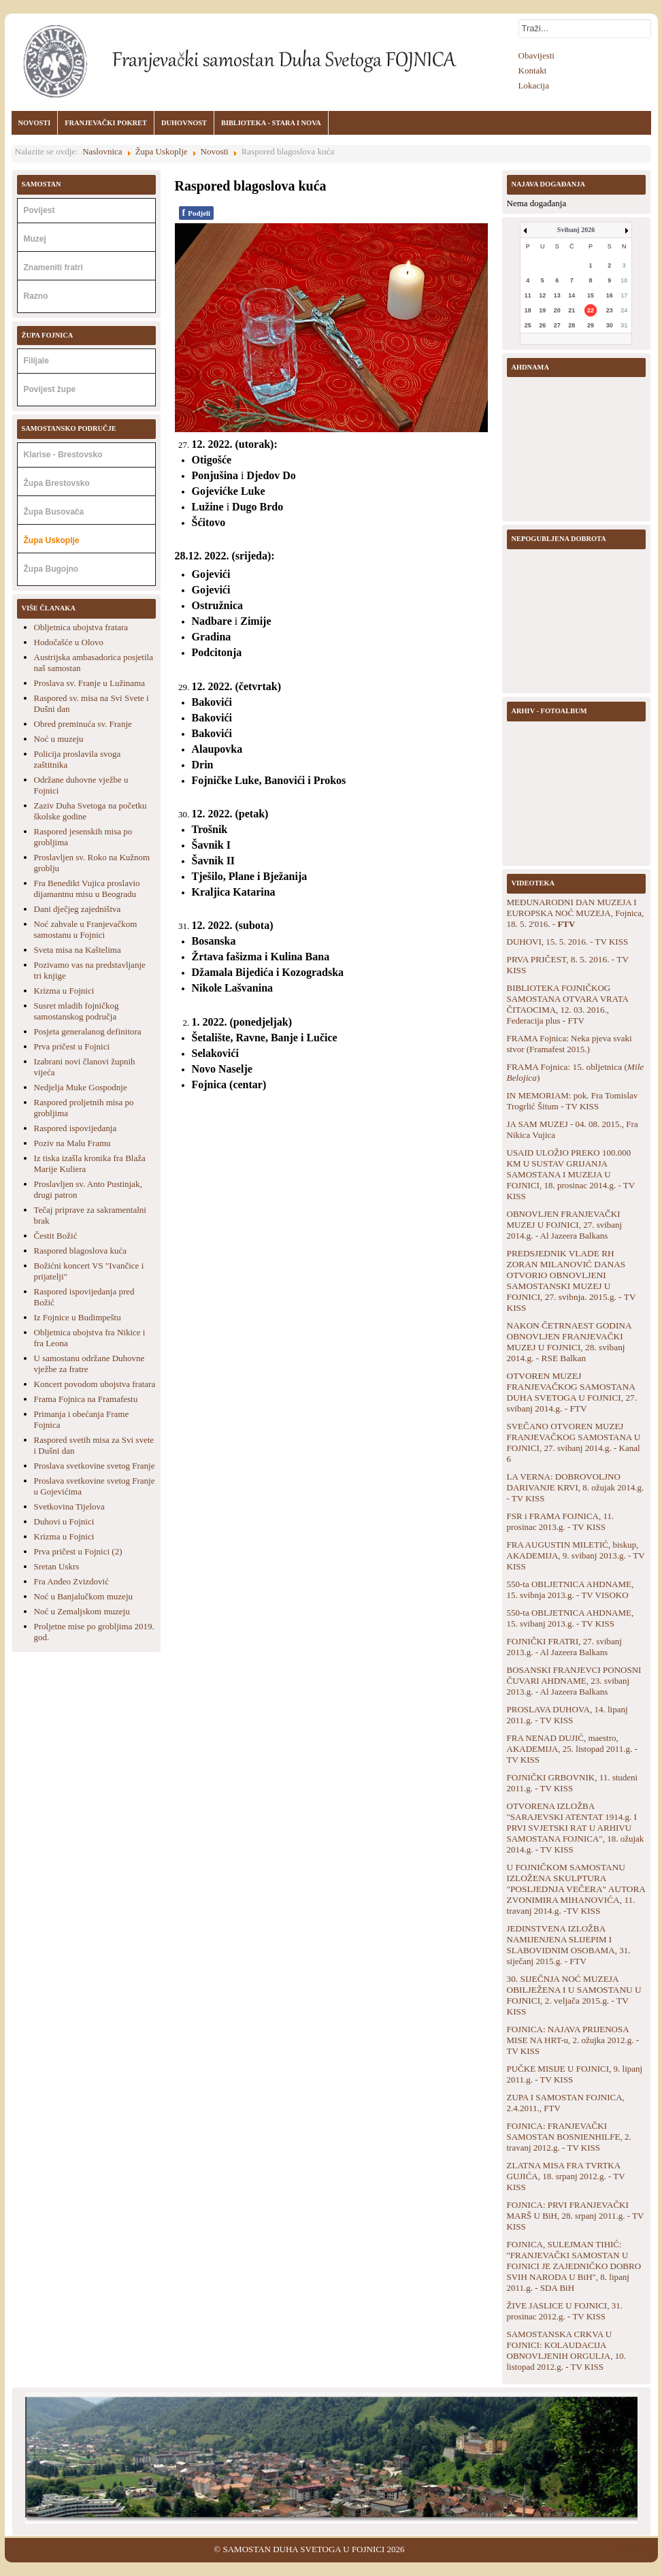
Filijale (36, 360)
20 (557, 310)
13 (557, 295)
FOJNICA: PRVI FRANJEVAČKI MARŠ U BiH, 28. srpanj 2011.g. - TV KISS (575, 2216)
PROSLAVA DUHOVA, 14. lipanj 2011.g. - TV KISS (567, 1714)
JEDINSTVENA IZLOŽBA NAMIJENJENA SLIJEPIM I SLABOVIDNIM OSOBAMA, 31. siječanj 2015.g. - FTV (569, 1944)
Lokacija (533, 85)
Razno (36, 296)
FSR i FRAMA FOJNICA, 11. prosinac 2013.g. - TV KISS (560, 1521)
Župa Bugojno (51, 569)
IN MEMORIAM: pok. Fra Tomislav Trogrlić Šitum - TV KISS (572, 1100)
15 (590, 295)
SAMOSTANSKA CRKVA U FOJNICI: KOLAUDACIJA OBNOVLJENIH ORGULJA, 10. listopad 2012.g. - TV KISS (567, 2350)
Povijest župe (50, 389)
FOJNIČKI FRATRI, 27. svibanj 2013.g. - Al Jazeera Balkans (564, 1646)
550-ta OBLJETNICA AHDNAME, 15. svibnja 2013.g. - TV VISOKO (570, 1589)
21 (571, 310)
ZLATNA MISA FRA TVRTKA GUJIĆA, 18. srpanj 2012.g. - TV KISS (566, 2176)
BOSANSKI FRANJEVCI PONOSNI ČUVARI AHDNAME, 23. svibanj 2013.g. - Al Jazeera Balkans (574, 1681)
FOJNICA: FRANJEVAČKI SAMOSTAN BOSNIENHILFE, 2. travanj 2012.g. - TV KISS (569, 2137)
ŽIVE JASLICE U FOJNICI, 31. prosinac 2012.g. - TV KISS (565, 2310)
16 (609, 295)
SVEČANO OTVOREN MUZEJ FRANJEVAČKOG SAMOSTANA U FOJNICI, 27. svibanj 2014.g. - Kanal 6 (574, 1442)
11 (528, 295)
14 (571, 295)
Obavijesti (536, 55)
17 (623, 295)
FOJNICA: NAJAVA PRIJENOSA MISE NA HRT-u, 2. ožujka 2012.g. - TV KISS (573, 2040)
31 (623, 325)
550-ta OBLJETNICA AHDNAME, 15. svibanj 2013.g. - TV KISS (570, 1618)
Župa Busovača (54, 512)
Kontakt (532, 70)
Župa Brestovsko (57, 483)
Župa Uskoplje (161, 151)
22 (590, 310)
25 (528, 325)
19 (542, 310)
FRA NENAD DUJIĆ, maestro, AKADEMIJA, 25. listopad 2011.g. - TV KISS (572, 1749)
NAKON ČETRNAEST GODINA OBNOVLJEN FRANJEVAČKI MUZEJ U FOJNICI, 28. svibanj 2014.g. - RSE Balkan (569, 1341)
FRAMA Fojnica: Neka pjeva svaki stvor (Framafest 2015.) (569, 1043)
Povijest (39, 210)
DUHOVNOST (184, 123)
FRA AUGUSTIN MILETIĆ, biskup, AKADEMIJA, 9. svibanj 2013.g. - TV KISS (576, 1555)
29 (590, 325)
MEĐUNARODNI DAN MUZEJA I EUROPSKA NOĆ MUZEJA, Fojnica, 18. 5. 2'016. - (575, 913)
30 (609, 325)
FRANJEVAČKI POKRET (106, 123)
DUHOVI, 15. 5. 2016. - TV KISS (568, 941)
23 (609, 310)
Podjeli (196, 213)
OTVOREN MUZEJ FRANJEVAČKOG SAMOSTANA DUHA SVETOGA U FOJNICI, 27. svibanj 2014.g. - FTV (572, 1392)
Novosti (215, 151)
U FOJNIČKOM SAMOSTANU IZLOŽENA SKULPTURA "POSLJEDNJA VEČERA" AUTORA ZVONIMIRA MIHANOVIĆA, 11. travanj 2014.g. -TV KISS (576, 1889)
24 (623, 310)
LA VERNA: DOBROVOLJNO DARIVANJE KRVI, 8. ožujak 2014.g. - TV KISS (575, 1487)
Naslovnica (102, 151)
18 (528, 310)
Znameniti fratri (53, 267)
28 (571, 325)
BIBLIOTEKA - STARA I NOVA (271, 123)
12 (542, 295)
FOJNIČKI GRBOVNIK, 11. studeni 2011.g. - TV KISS (572, 1782)
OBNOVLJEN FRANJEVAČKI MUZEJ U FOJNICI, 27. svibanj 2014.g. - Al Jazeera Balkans (565, 1225)
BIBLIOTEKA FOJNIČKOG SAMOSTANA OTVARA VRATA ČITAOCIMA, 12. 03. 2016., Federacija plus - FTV (568, 1004)
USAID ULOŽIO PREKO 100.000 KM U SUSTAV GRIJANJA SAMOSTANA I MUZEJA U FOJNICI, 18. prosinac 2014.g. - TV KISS (571, 1174)
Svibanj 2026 (576, 229)
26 (542, 325)
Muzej (35, 239)
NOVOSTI (34, 123)
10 (623, 280)
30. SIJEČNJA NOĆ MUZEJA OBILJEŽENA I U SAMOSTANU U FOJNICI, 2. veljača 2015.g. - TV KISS (574, 1995)
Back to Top (635, 2549)
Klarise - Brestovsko (63, 454)
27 (557, 325)
